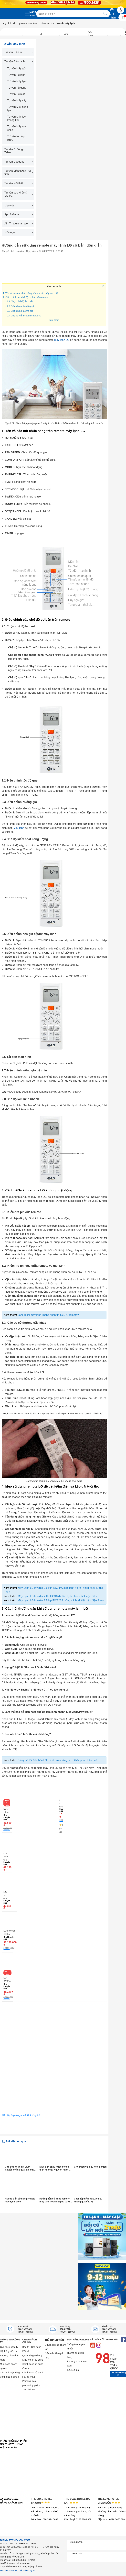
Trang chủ (5, 23)
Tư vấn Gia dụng (18, 161)
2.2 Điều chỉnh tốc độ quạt (20, 306)
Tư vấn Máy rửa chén (16, 128)
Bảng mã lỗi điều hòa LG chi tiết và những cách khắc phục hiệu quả (57, 1760)
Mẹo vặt (18, 205)
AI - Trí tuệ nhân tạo (18, 223)
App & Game (18, 214)
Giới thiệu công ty (9, 2347)
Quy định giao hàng (32, 2355)
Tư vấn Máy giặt (16, 68)
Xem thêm (54, 320)
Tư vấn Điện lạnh (46, 23)
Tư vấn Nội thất (18, 183)
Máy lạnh (18, 828)
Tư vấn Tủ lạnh (16, 75)
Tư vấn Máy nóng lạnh (17, 108)
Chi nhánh (113, 13)
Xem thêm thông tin (118, 2374)
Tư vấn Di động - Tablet (18, 151)
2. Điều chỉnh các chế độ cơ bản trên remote (25, 297)
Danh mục (33, 13)
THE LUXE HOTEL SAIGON (41, 2500)
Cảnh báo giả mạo (9, 2376)
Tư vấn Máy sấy (16, 100)
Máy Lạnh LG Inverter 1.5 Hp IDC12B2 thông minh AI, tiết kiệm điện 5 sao (61, 1600)
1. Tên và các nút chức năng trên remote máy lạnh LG (30, 293)
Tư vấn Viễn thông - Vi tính (18, 172)
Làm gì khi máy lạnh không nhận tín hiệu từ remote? (48, 1315)
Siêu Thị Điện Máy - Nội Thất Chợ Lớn (21, 2115)
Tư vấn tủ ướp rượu (15, 138)
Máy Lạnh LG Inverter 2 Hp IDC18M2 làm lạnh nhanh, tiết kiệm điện (57, 1596)
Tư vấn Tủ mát (16, 94)
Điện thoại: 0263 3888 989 (77, 2519)
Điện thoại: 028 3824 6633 (44, 2519)
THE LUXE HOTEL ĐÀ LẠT (77, 2500)
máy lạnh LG (61, 340)
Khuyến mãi (73, 2370)
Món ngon (18, 232)
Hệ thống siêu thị (8, 2351)
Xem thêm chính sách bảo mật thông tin (17, 2570)
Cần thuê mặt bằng (10, 2372)
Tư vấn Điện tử (18, 52)
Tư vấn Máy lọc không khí (16, 118)
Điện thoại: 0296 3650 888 (111, 2519)
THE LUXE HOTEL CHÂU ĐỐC (109, 2500)
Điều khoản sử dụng (32, 2359)
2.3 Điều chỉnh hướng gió (20, 311)
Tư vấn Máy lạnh (17, 81)
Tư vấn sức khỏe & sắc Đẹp (18, 194)
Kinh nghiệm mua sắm (24, 23)
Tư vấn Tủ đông (16, 87)
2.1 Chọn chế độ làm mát (20, 301)
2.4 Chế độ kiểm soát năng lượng (24, 315)
